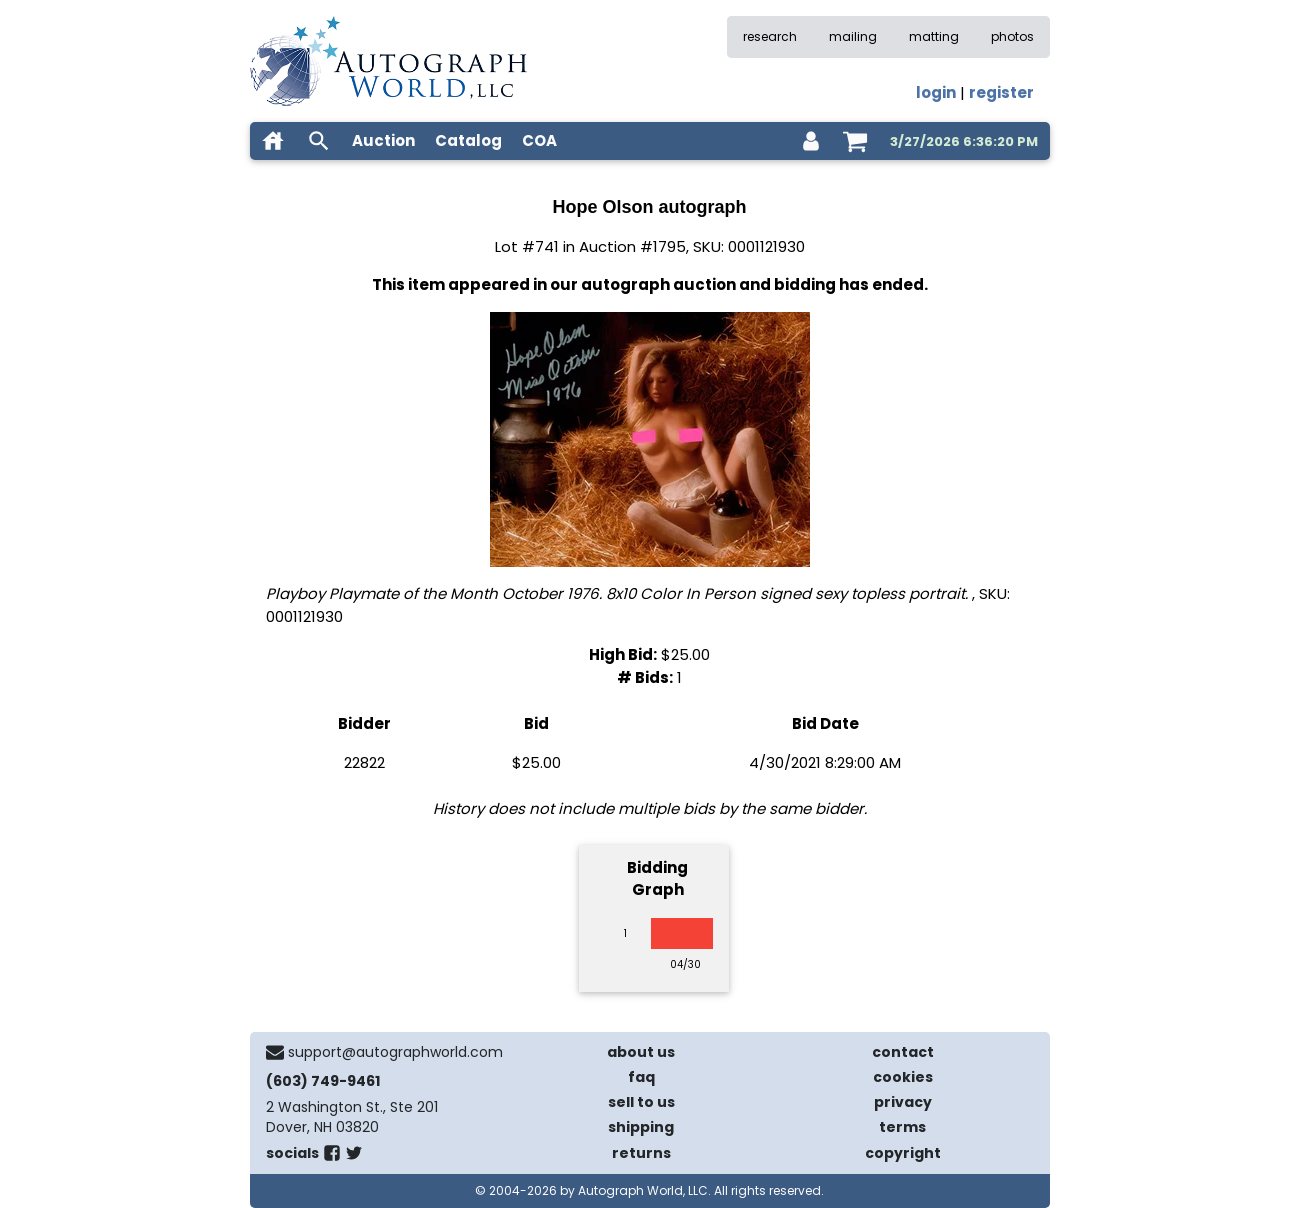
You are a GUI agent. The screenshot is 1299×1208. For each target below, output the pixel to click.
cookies (903, 1077)
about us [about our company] (641, 1052)
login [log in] (936, 92)
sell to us (641, 1102)
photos (1012, 36)
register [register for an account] (1001, 92)
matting (934, 36)
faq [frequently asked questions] (641, 1077)
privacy (903, 1102)
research (770, 36)
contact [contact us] (903, 1052)
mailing (853, 36)
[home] (273, 141)
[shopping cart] (855, 141)
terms (902, 1127)
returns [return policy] (641, 1153)
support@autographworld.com (395, 1052)
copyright (903, 1153)
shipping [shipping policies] (641, 1127)
